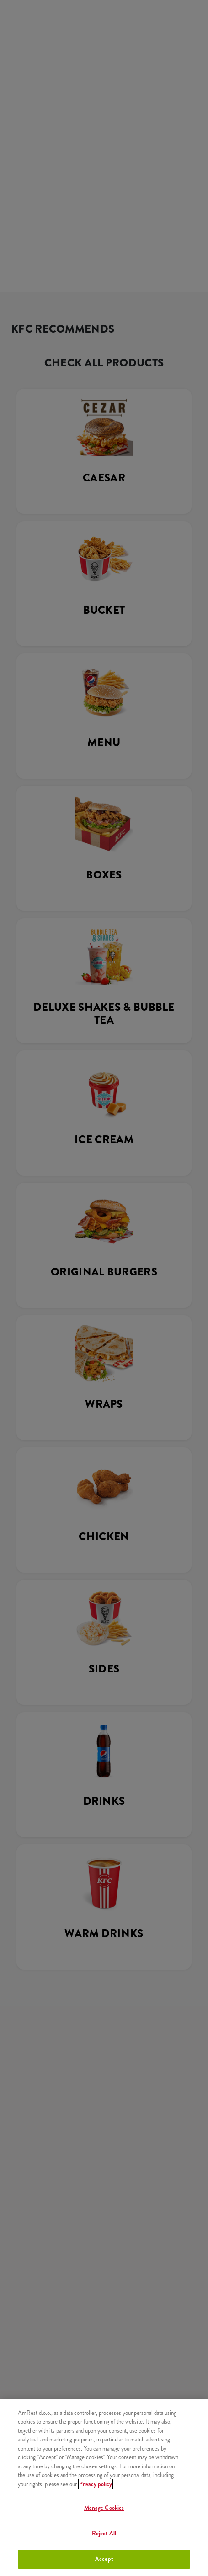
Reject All (104, 2533)
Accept (104, 2559)
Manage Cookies (104, 2507)
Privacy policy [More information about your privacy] (95, 2484)
